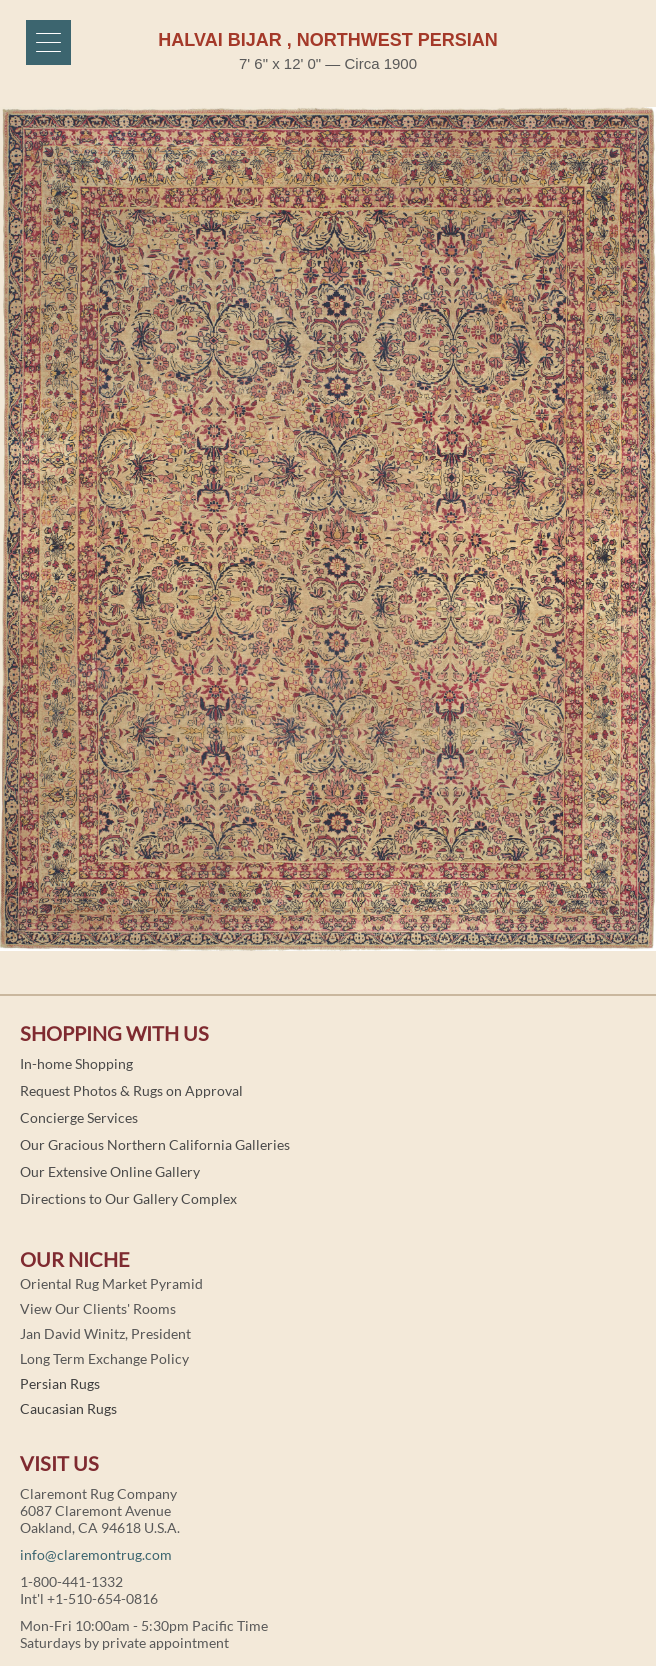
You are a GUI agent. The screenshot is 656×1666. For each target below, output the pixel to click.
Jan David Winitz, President (105, 1333)
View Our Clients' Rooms (98, 1308)
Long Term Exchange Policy (104, 1358)
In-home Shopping (76, 1063)
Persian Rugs (60, 1383)
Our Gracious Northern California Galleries (155, 1144)
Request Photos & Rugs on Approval (131, 1090)
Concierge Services (79, 1117)
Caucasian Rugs (68, 1408)
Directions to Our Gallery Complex (128, 1198)
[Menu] (48, 42)
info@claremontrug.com (96, 1554)
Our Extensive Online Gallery (110, 1171)
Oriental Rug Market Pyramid (111, 1283)
